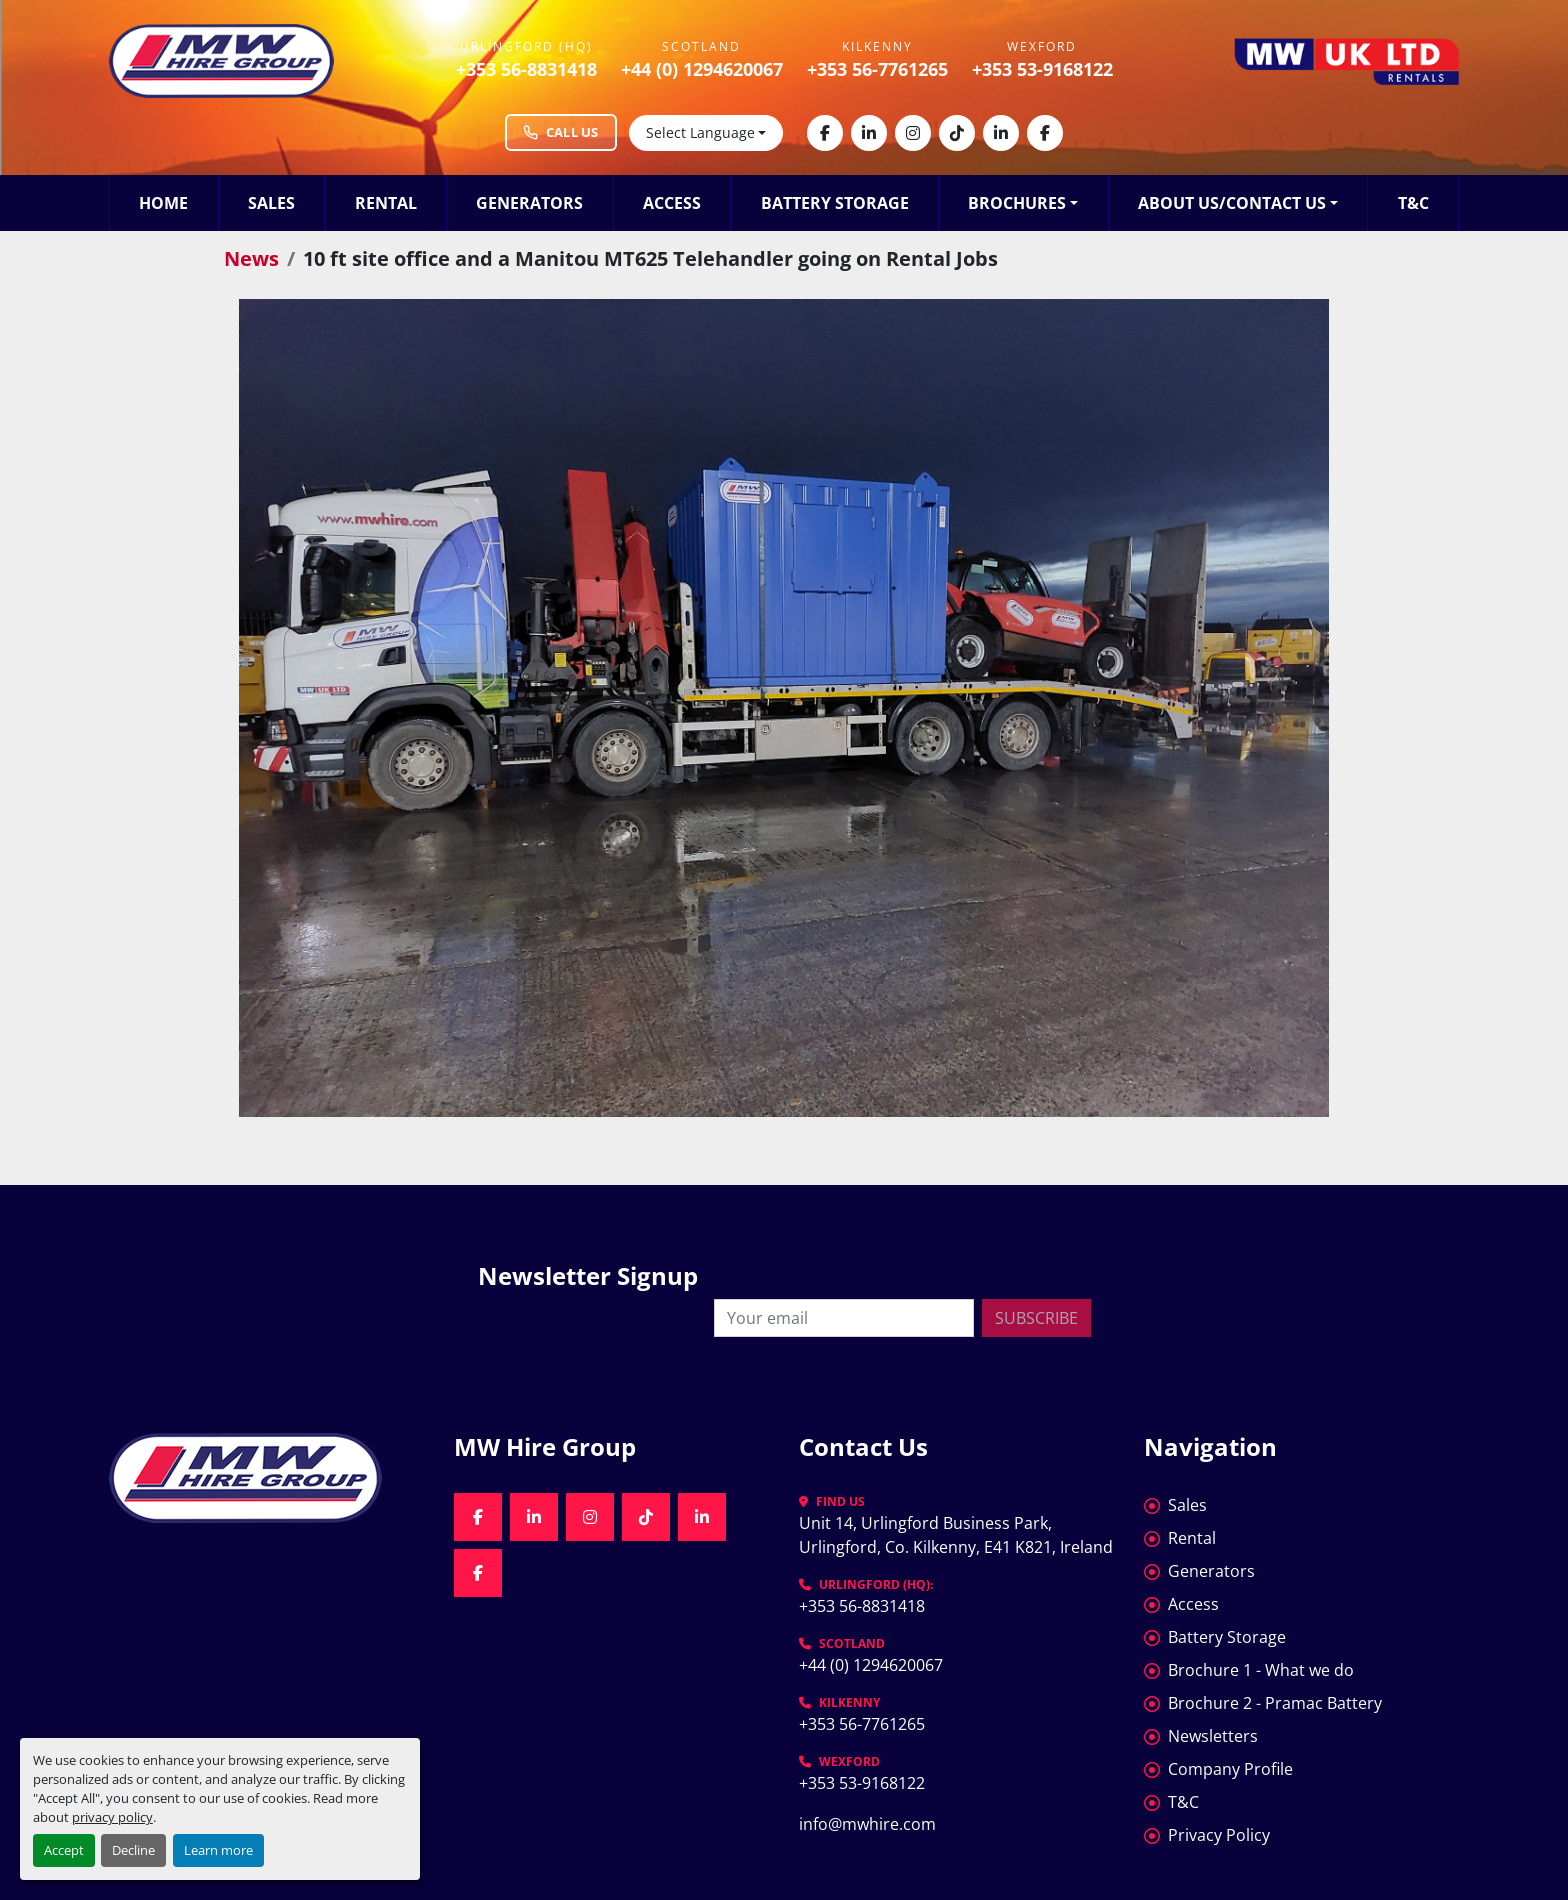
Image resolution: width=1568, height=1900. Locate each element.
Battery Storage (835, 203)
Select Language (700, 132)
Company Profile (1230, 1769)
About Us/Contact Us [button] (1232, 203)
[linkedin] (869, 133)
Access (672, 203)
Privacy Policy (1219, 1835)
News (251, 258)
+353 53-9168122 (1042, 69)
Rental (386, 203)
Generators (529, 203)
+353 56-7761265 (877, 69)
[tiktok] (957, 133)
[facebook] (825, 133)
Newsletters (1213, 1736)
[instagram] (913, 133)
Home (163, 203)
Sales (271, 203)
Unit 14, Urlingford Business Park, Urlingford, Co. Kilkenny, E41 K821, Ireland (956, 1535)
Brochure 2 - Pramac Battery (1275, 1703)
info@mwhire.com (867, 1824)
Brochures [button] (1017, 203)
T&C (1413, 203)
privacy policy (112, 1817)
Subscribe (1036, 1318)
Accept (64, 1850)
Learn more (218, 1850)
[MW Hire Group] (266, 1478)
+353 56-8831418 (526, 69)
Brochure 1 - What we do (1261, 1670)
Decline (133, 1850)
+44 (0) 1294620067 (702, 69)
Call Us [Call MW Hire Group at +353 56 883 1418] (561, 132)
